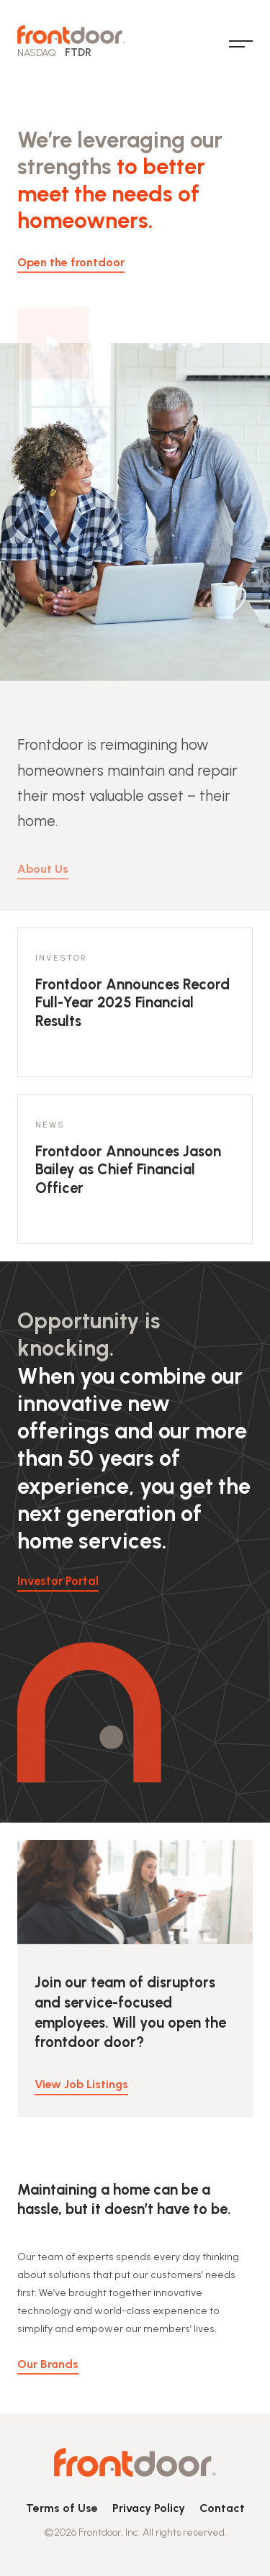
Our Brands (47, 2372)
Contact (222, 2508)
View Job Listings (81, 2093)
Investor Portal (58, 1581)
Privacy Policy (148, 2508)
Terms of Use (62, 2508)
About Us (42, 885)
